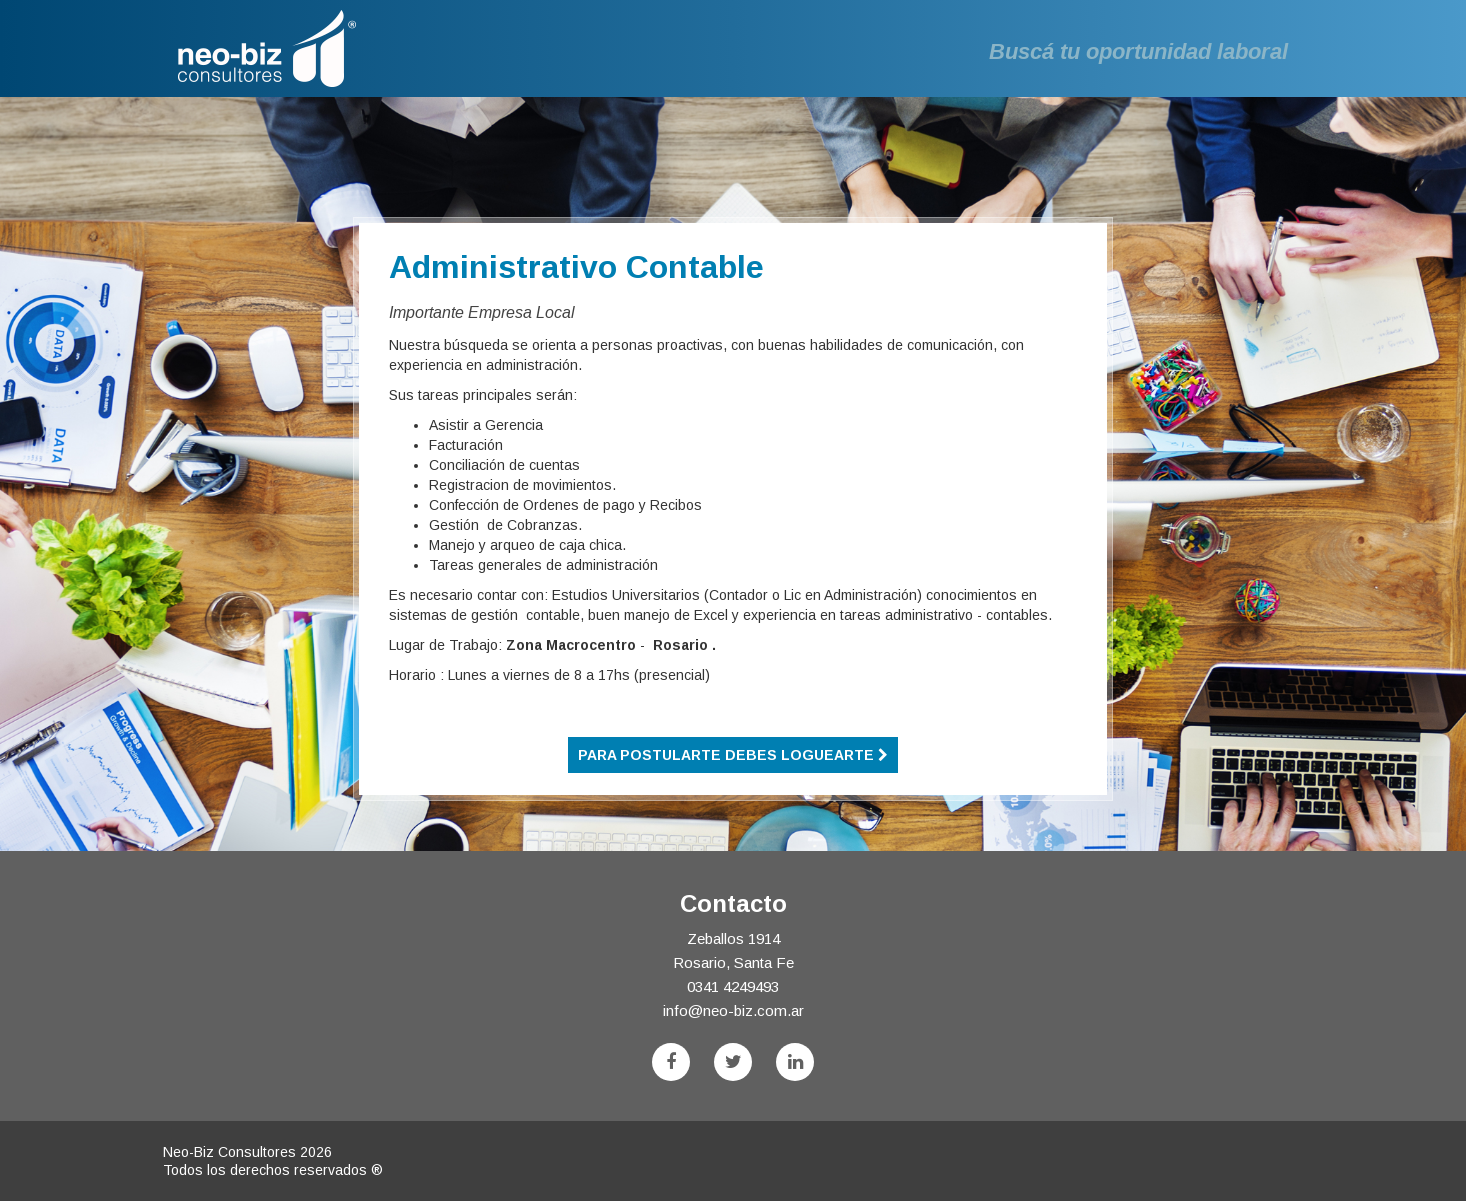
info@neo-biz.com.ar (733, 1010)
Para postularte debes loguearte (733, 755)
